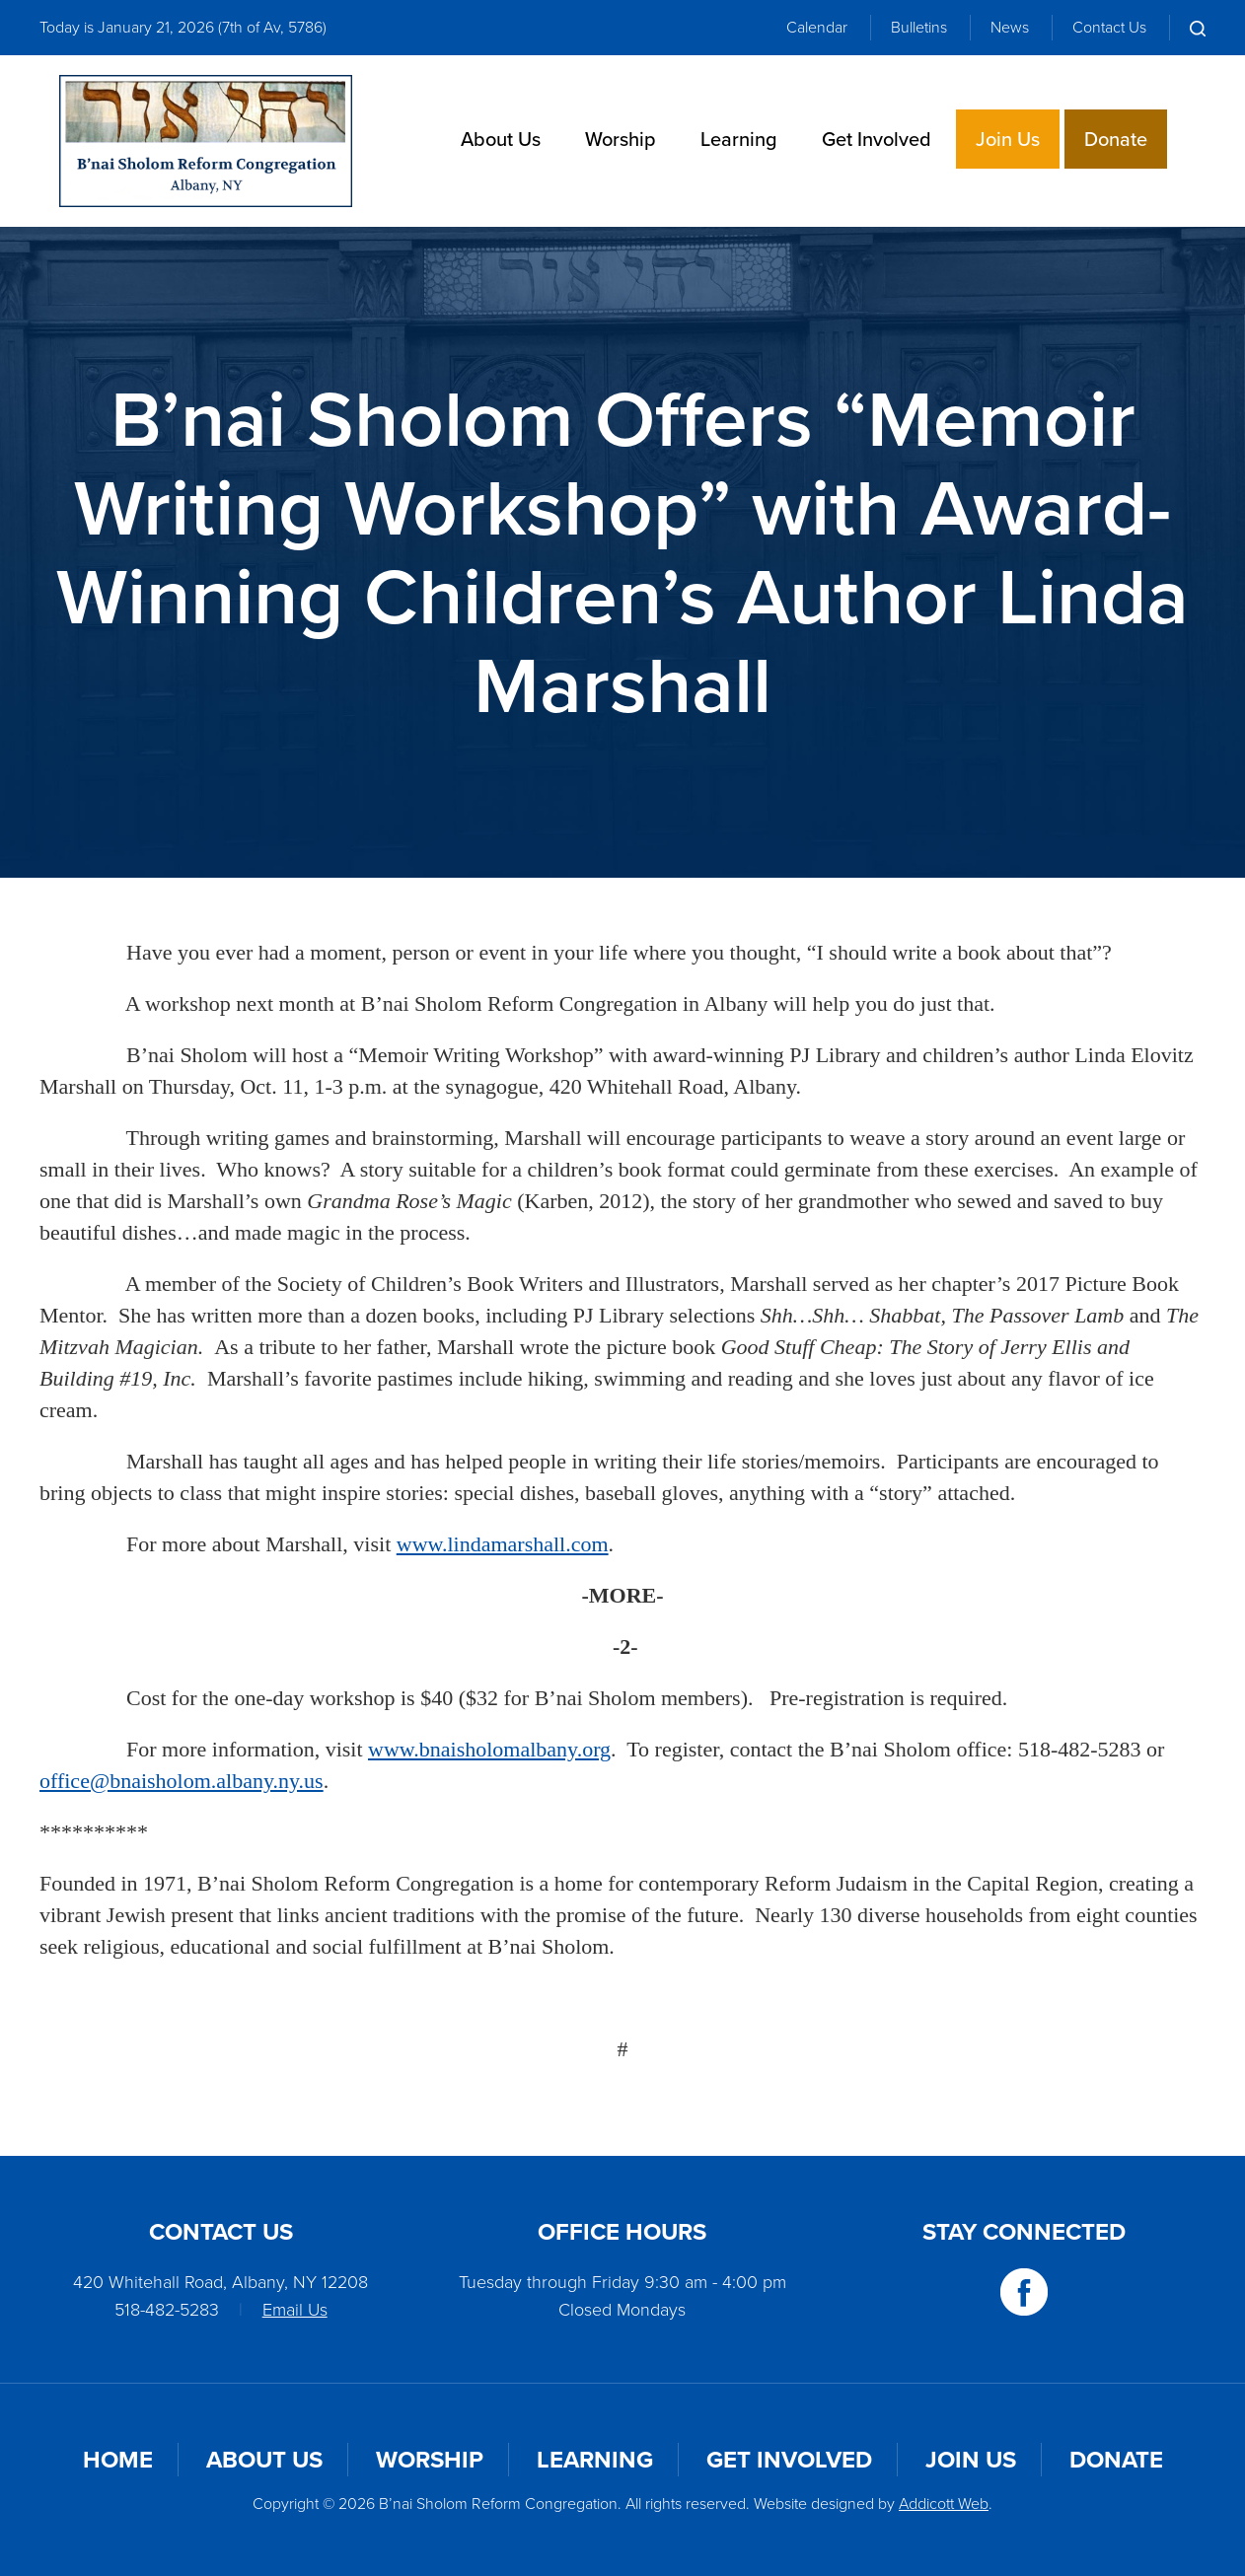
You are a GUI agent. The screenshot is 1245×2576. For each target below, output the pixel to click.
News (1009, 27)
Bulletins (919, 27)
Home (118, 2459)
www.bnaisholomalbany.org (489, 1749)
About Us (501, 139)
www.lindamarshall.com (503, 1544)
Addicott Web (944, 2503)
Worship (620, 139)
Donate (1115, 139)
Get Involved (876, 139)
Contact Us (1109, 27)
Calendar (816, 27)
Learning (738, 139)
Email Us (295, 2310)
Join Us (1008, 139)
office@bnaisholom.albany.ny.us (181, 1780)
